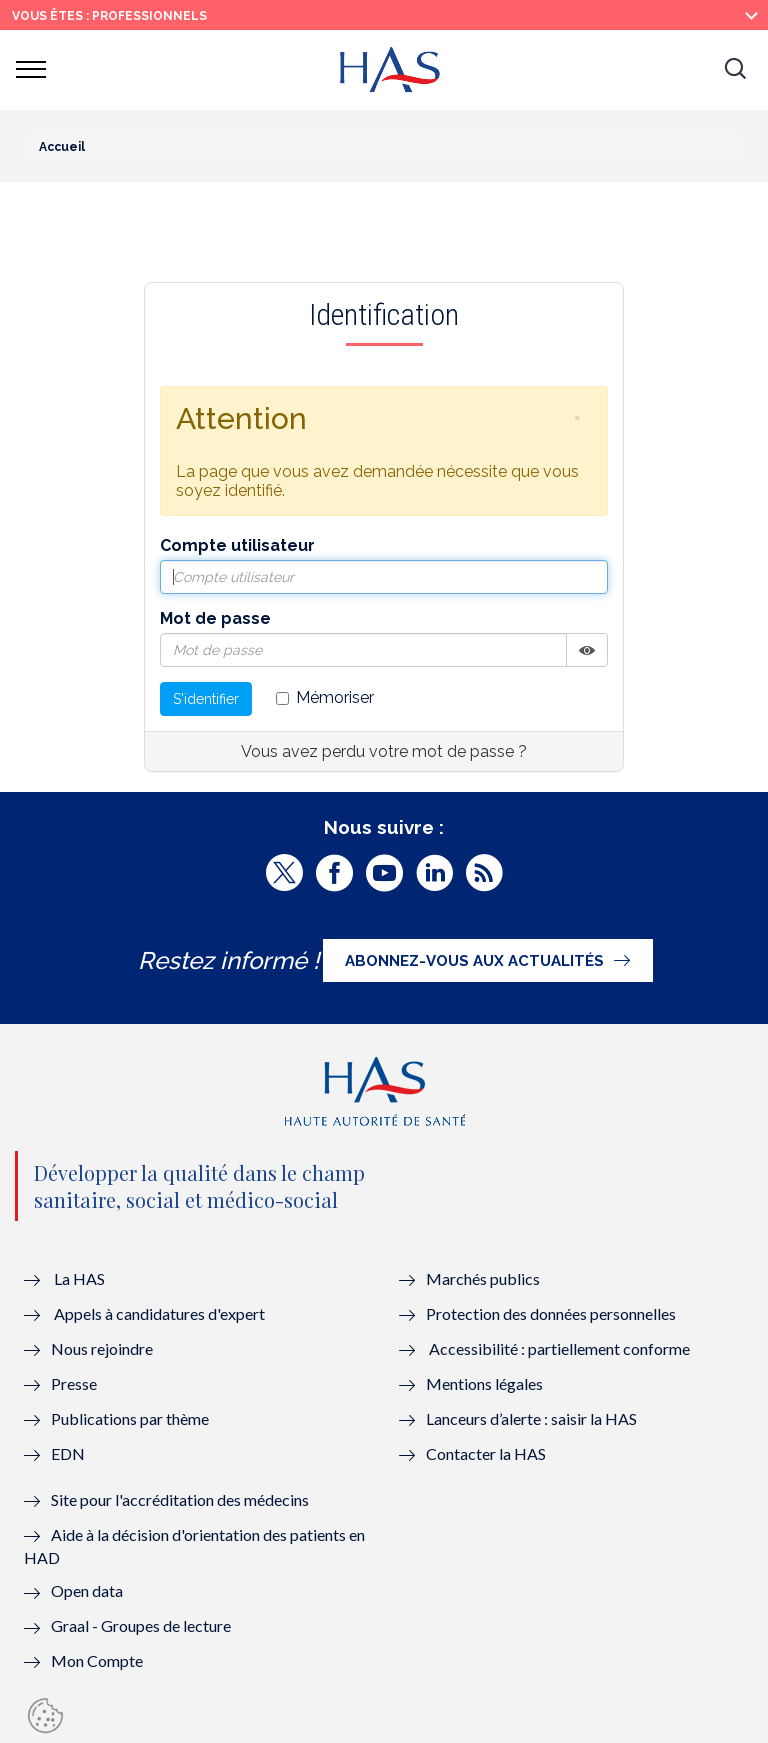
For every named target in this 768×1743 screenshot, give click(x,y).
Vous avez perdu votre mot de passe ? (384, 751)
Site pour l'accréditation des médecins (180, 1499)
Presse (74, 1383)
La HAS (79, 1278)
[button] (735, 70)
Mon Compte (97, 1660)
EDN (68, 1453)
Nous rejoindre (102, 1348)
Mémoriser (325, 697)
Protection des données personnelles (551, 1313)
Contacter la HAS (486, 1453)
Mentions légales (484, 1383)
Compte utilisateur (237, 545)
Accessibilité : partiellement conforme (559, 1348)
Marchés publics (484, 1278)
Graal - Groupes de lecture (141, 1625)
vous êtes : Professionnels (109, 16)
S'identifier (206, 699)
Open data (87, 1590)
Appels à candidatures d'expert (159, 1313)
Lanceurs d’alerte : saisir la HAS (531, 1418)
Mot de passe (215, 618)
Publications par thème (130, 1418)
